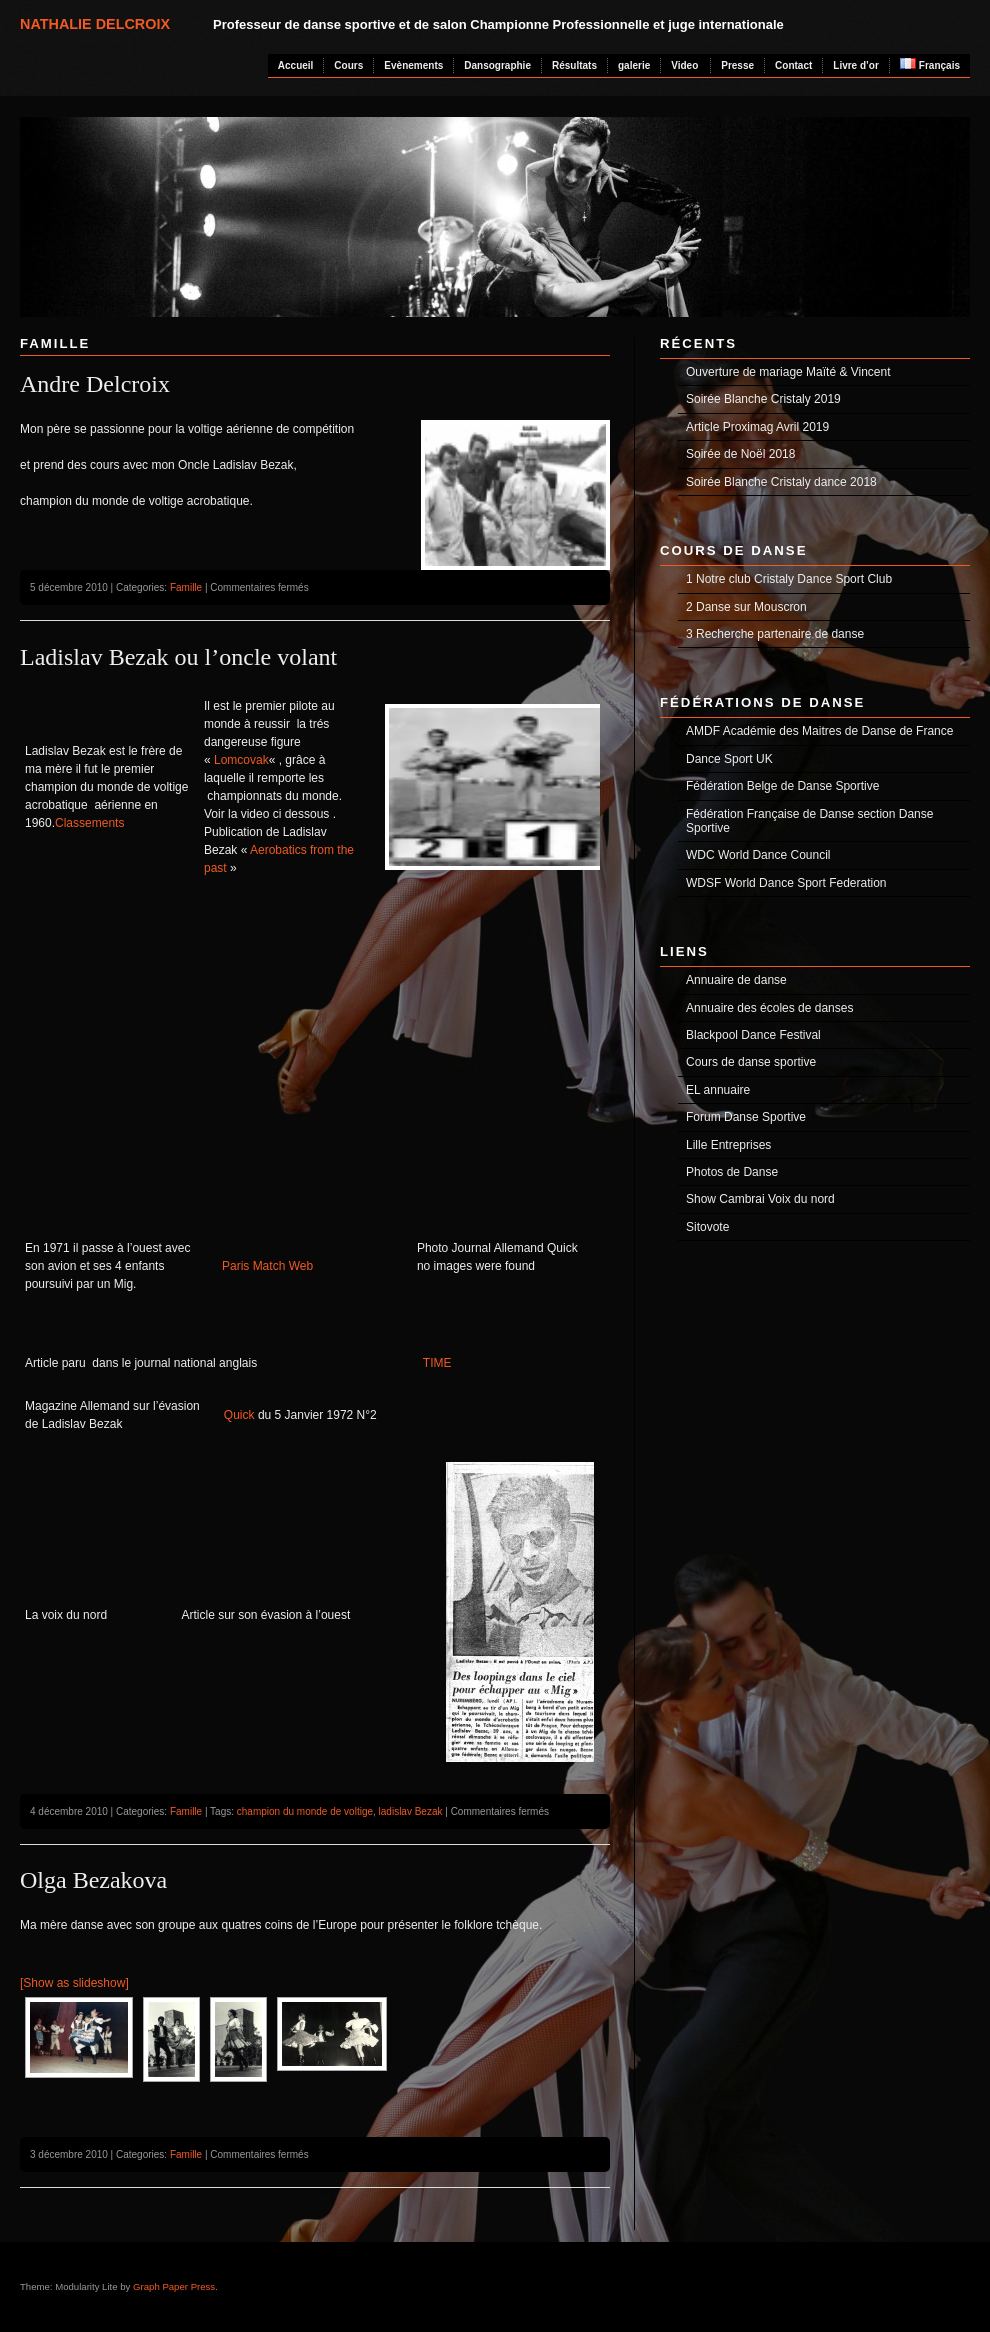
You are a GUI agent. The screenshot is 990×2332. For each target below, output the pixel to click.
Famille (186, 587)
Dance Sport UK (729, 759)
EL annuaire (718, 1090)
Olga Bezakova (93, 1880)
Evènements (413, 65)
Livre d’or (856, 65)
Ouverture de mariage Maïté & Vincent (788, 372)
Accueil (296, 65)
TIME (437, 1363)
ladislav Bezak (411, 1811)
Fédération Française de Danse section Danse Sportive (809, 821)
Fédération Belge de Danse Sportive (782, 786)
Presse (737, 65)
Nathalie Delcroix (95, 24)
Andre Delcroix (95, 384)
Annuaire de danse (736, 980)
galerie (634, 65)
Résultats (574, 65)
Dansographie (497, 65)
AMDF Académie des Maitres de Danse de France (819, 731)
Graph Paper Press (174, 2286)
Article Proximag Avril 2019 (757, 427)
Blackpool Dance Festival (753, 1035)
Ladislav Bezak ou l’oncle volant (178, 657)
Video (684, 65)
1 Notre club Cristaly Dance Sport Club (789, 579)
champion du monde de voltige (305, 1811)
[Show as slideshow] (74, 1983)
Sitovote (707, 1227)
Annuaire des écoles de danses (769, 1008)
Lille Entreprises (728, 1145)
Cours (348, 65)
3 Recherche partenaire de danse (775, 634)
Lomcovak (241, 760)
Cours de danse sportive (751, 1062)
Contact (793, 65)
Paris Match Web (267, 1266)
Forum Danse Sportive (746, 1117)
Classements (89, 823)
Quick (239, 1415)
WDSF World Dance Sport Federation (786, 883)
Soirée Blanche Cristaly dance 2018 (781, 482)
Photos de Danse (732, 1172)
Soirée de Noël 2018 (740, 454)
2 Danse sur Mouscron (746, 607)
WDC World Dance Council (758, 855)
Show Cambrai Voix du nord (760, 1199)
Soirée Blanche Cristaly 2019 (763, 399)
